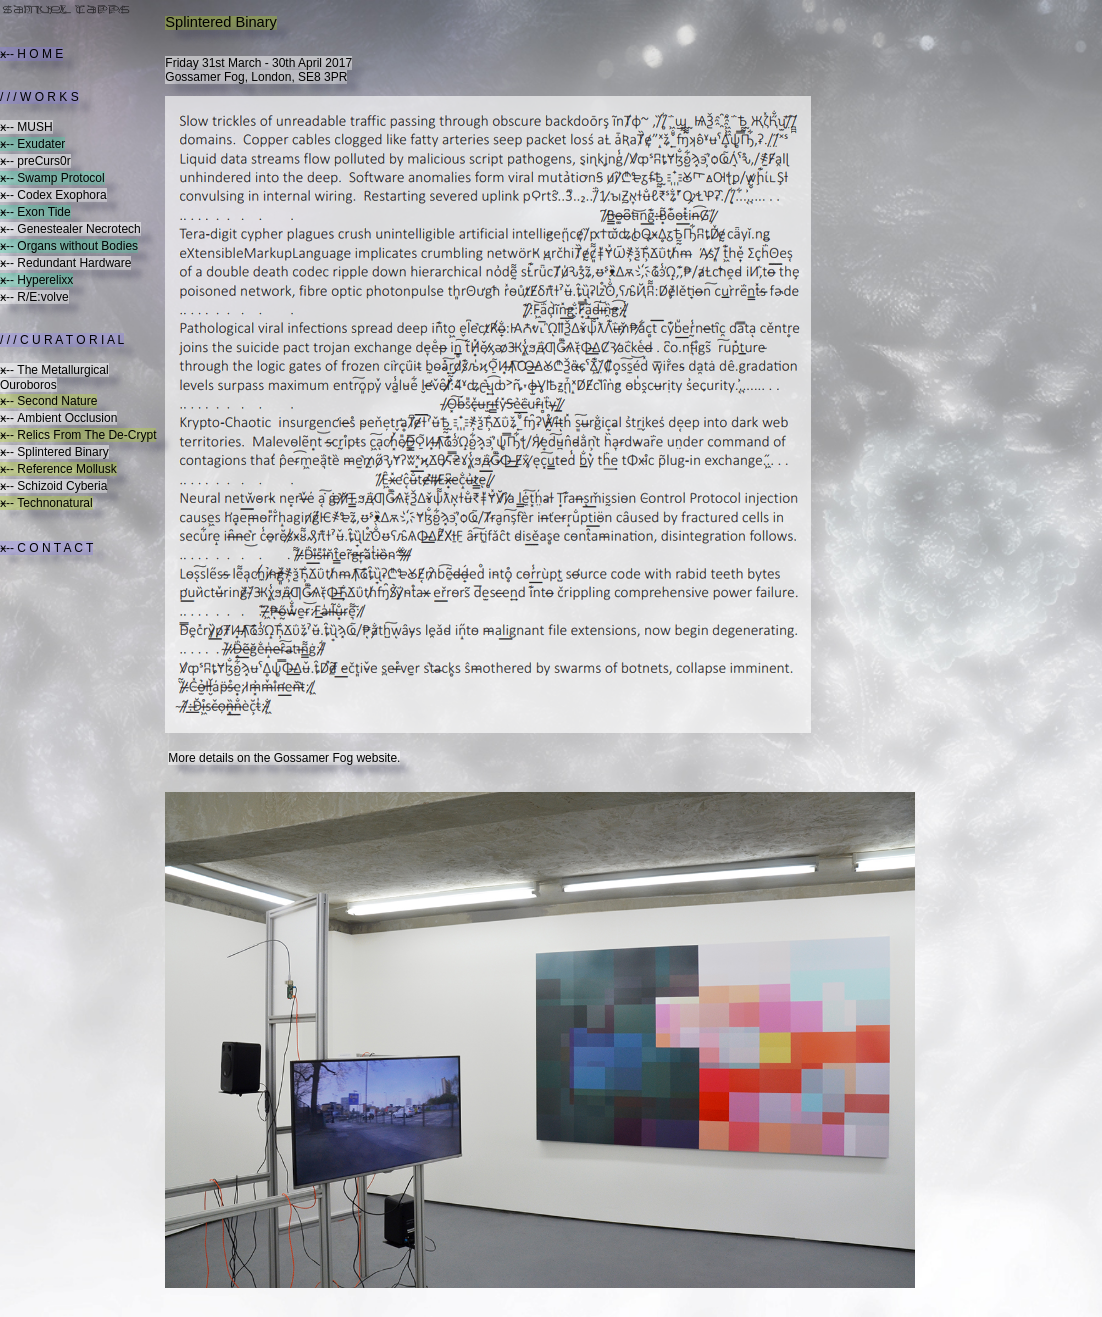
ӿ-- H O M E (31, 54)
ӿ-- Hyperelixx (36, 280)
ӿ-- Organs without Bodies (69, 246)
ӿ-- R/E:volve (34, 297)
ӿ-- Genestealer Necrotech (70, 229)
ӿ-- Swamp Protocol (52, 178)
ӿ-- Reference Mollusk (58, 469)
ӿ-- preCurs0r (35, 161)
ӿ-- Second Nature (48, 401)
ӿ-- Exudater (32, 144)
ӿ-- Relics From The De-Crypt (78, 435)
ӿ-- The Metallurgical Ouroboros (54, 377)
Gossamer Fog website (335, 758)
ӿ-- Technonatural (46, 503)
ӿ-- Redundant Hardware (65, 263)
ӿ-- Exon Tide (35, 212)
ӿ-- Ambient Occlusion (58, 418)
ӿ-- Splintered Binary (54, 452)
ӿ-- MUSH (26, 127)
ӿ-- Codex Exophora (53, 195)
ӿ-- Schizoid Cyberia (53, 486)
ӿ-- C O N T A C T (46, 548)
